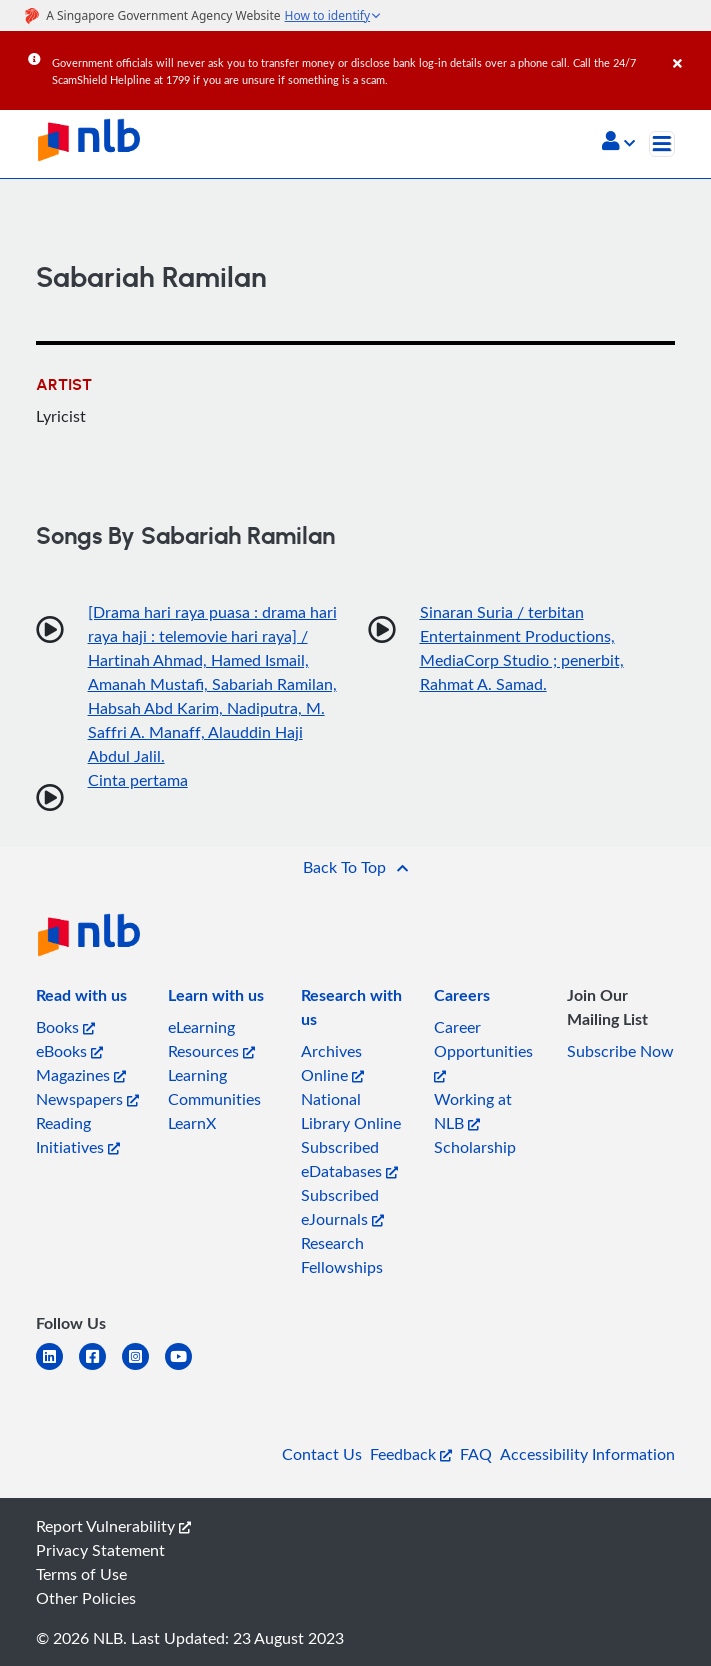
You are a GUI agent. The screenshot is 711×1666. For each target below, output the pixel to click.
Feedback (411, 1454)
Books (65, 1027)
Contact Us (322, 1454)
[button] (618, 143)
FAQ (476, 1454)
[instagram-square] (143, 1368)
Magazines (81, 1075)
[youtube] (186, 1368)
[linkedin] (57, 1368)
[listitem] (81, 999)
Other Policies (86, 1598)
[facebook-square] (100, 1368)
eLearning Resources (211, 1039)
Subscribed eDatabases (349, 1159)
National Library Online (351, 1111)
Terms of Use (81, 1574)
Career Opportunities (483, 1049)
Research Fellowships (342, 1255)
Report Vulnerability (113, 1526)
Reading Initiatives (78, 1135)
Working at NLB (473, 1111)
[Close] (688, 49)
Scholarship (475, 1147)
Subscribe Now (620, 1051)
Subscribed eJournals (342, 1207)
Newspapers (87, 1099)
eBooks (69, 1051)
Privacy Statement (100, 1550)
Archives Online (332, 1063)
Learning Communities (214, 1087)
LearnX (192, 1123)
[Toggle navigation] (662, 144)
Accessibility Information (587, 1454)
